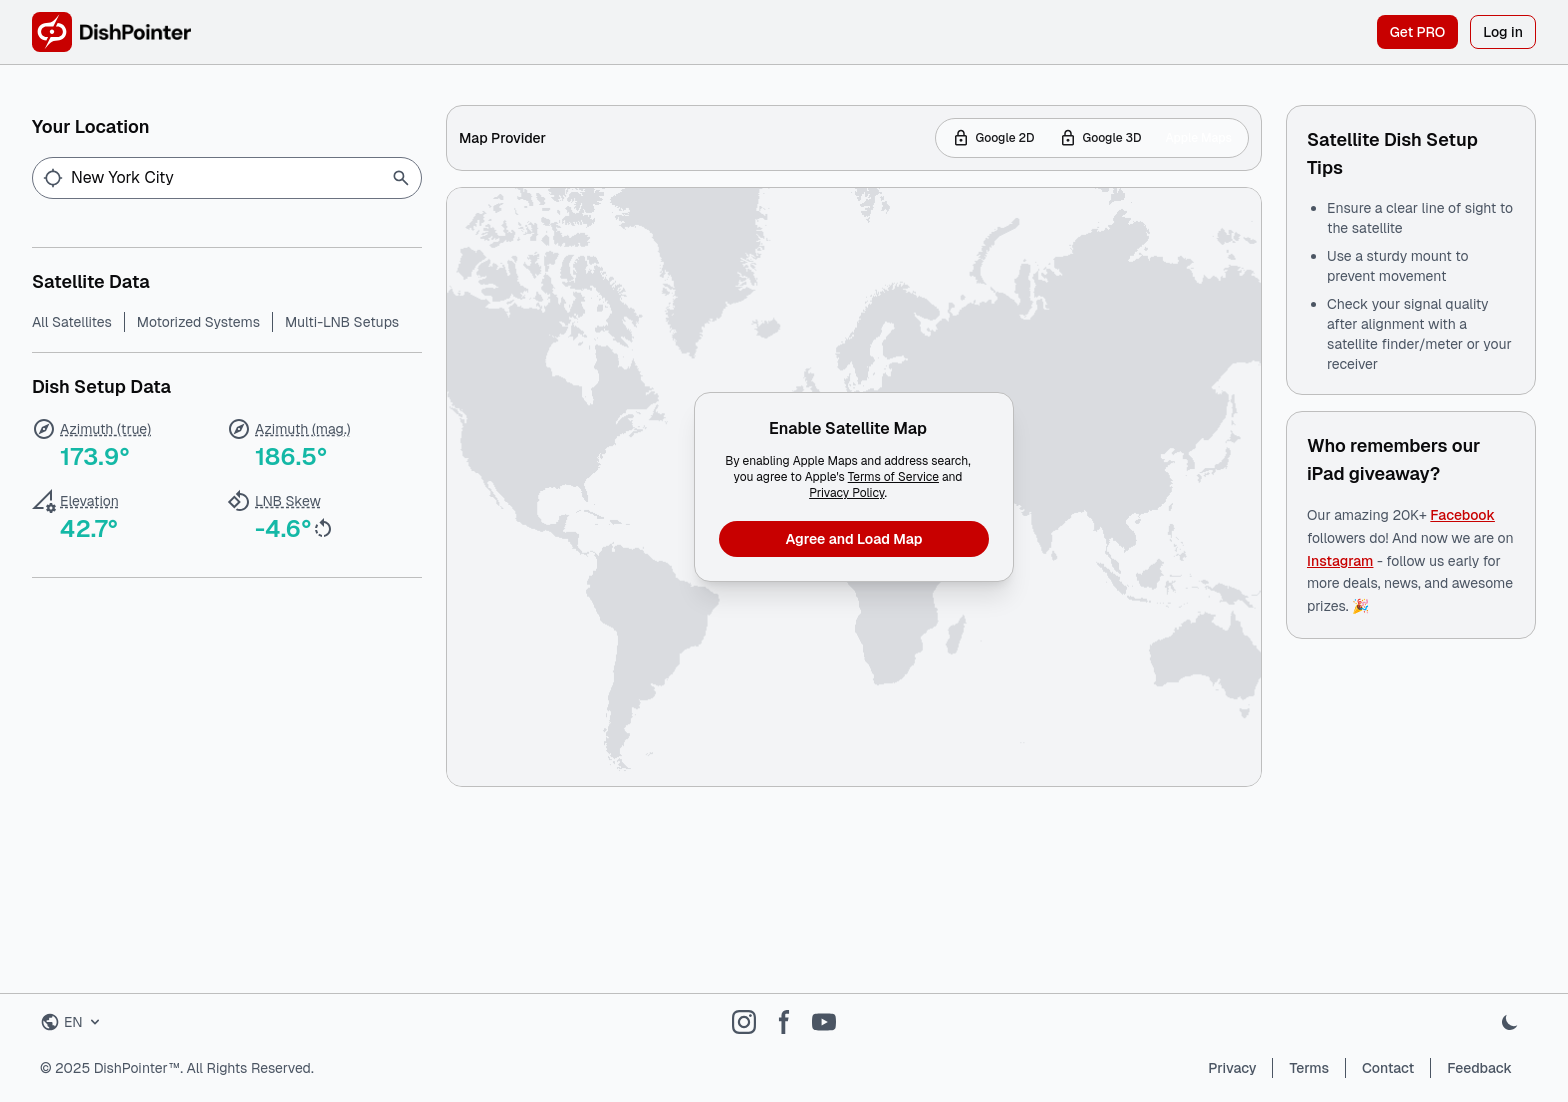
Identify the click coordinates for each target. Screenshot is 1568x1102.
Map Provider (502, 138)
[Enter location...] (231, 178)
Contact (1388, 1068)
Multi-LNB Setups (342, 322)
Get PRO (1418, 32)
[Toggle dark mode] (1510, 1022)
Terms (1309, 1068)
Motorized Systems (198, 322)
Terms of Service (893, 477)
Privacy (1232, 1068)
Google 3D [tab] (1100, 138)
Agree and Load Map (854, 539)
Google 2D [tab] (993, 138)
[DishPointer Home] (111, 32)
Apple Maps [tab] (1198, 138)
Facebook (1462, 515)
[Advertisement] (854, 900)
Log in (1503, 32)
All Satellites (72, 322)
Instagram (1340, 561)
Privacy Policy (846, 493)
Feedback (1479, 1068)
